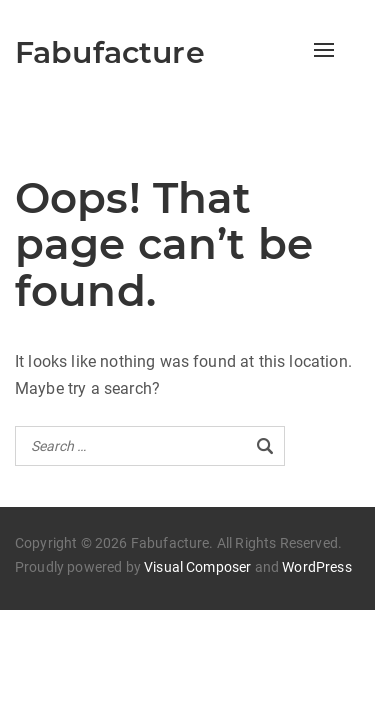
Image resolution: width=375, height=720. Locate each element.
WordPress (316, 567)
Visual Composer (197, 567)
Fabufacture (110, 52)
